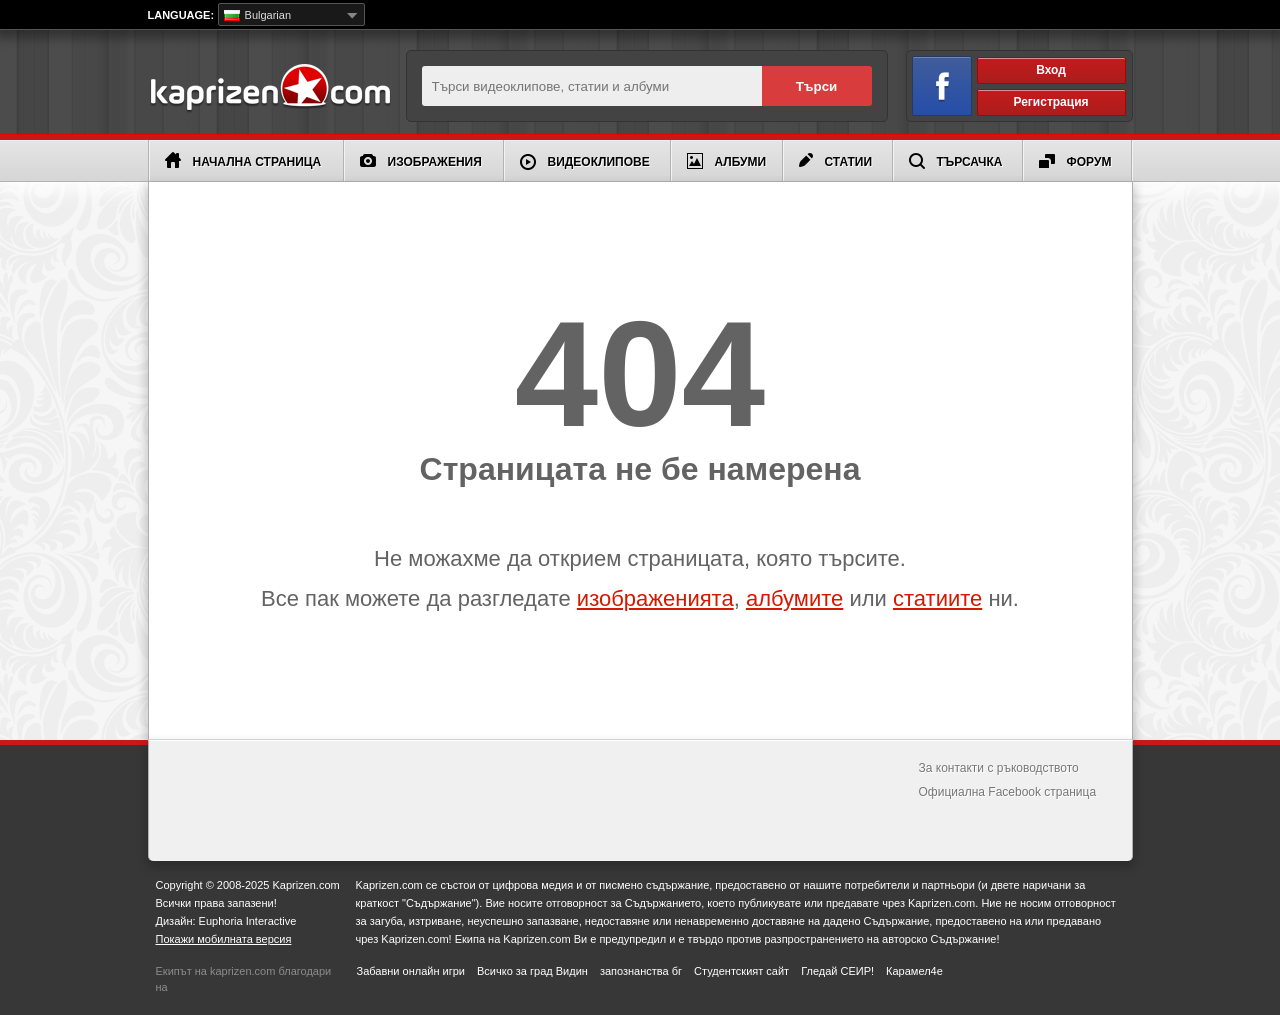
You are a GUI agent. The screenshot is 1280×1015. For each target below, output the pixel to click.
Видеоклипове (585, 162)
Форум (1075, 161)
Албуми (727, 161)
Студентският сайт (741, 971)
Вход (1051, 70)
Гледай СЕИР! (837, 971)
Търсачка (956, 161)
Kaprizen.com (269, 88)
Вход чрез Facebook (930, 82)
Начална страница (243, 160)
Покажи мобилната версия (224, 939)
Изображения (421, 161)
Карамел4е (914, 971)
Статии (836, 161)
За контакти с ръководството (999, 768)
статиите (937, 598)
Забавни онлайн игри (411, 971)
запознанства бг (641, 971)
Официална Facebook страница (1008, 792)
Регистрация (1050, 102)
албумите (794, 598)
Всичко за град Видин (532, 971)
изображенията (655, 598)
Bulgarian (258, 15)
